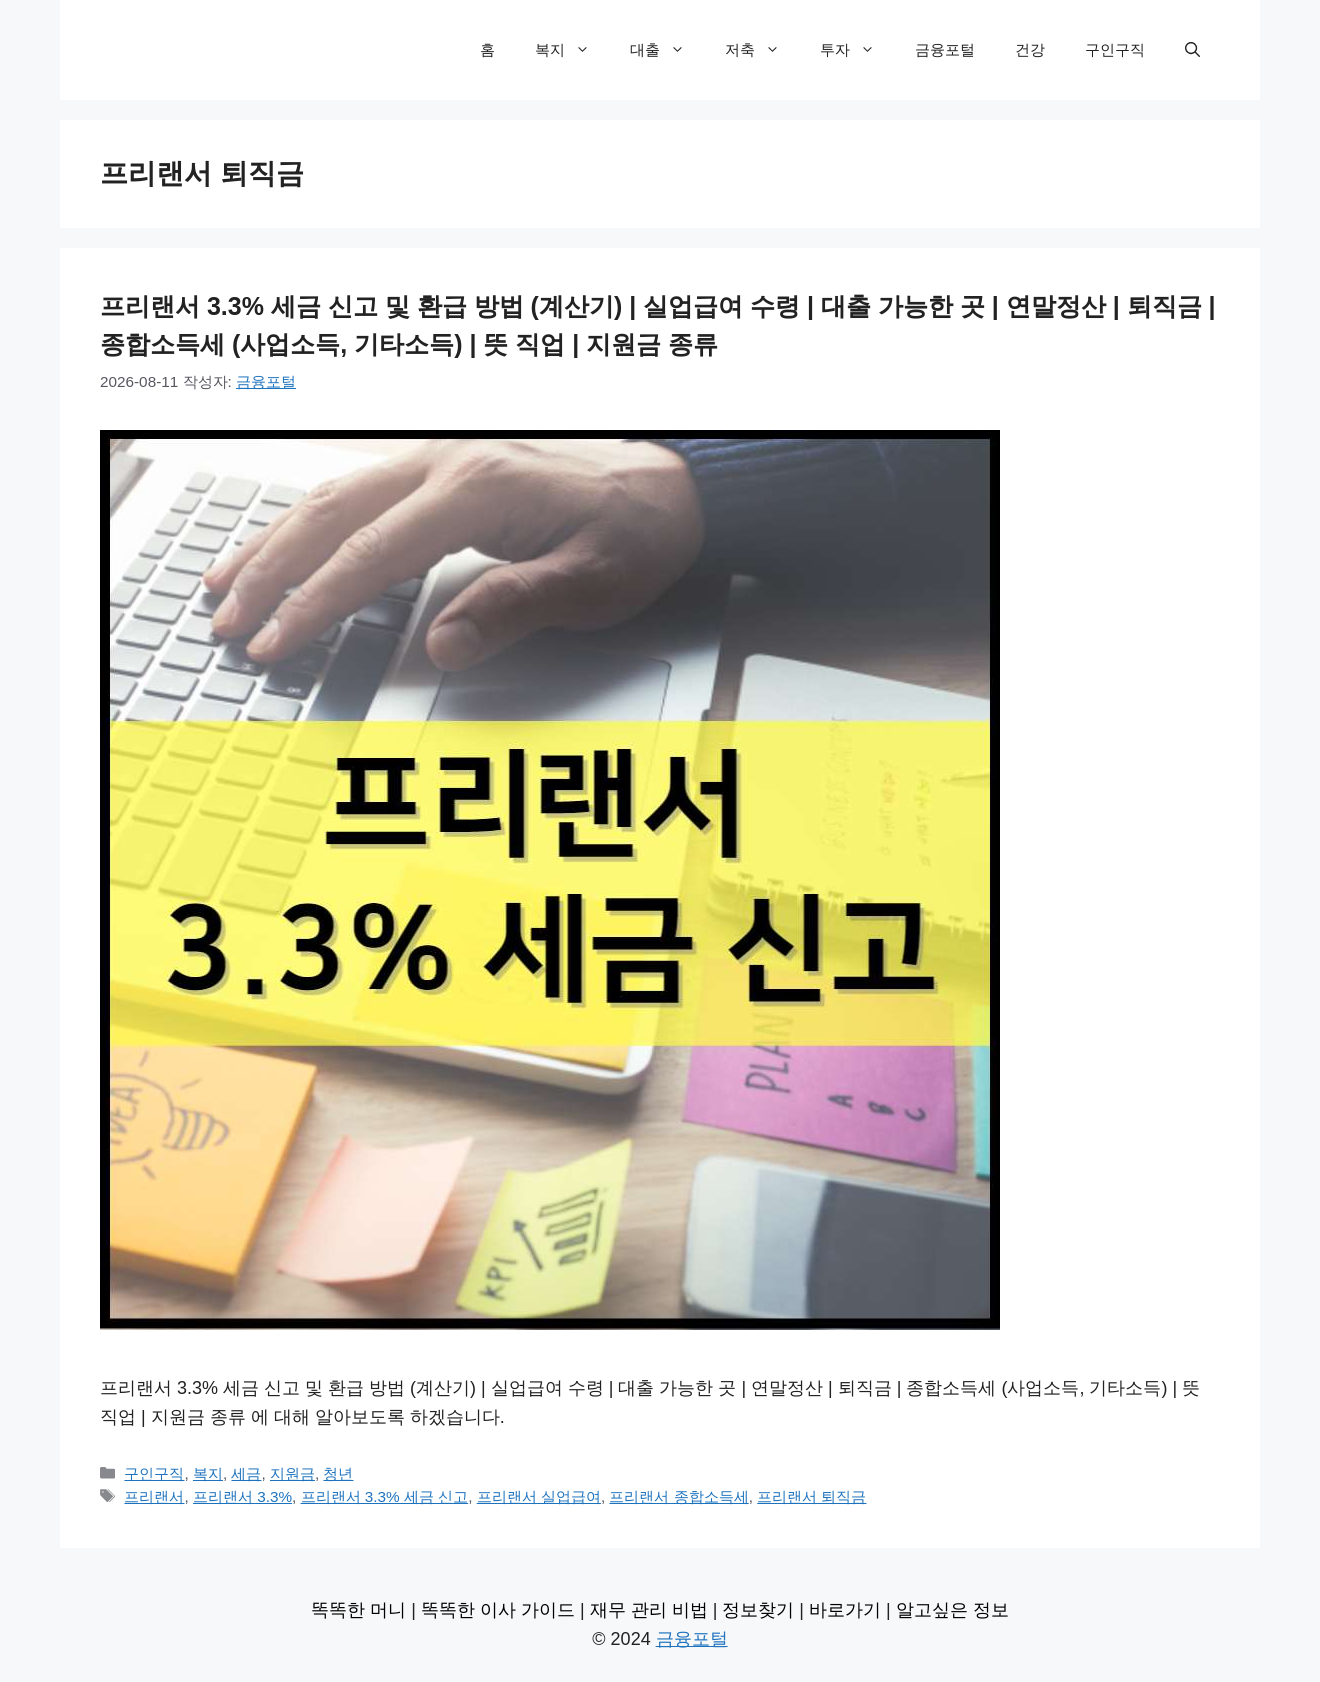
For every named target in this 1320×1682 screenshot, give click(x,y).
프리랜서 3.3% (242, 1496)
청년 (338, 1473)
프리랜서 (154, 1496)
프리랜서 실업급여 (539, 1496)
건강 (1030, 49)
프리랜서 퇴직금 (811, 1496)
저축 (762, 50)
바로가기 (845, 1610)
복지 (572, 50)
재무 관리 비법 (649, 1610)
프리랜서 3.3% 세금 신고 (385, 1496)
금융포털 (945, 49)
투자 (857, 50)
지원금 (292, 1473)
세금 (246, 1473)
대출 (667, 50)
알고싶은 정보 (952, 1610)
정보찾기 (758, 1610)
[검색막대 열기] (1192, 50)
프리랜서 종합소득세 (678, 1496)
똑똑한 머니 (358, 1610)
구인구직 (1115, 49)
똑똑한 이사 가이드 (498, 1610)
